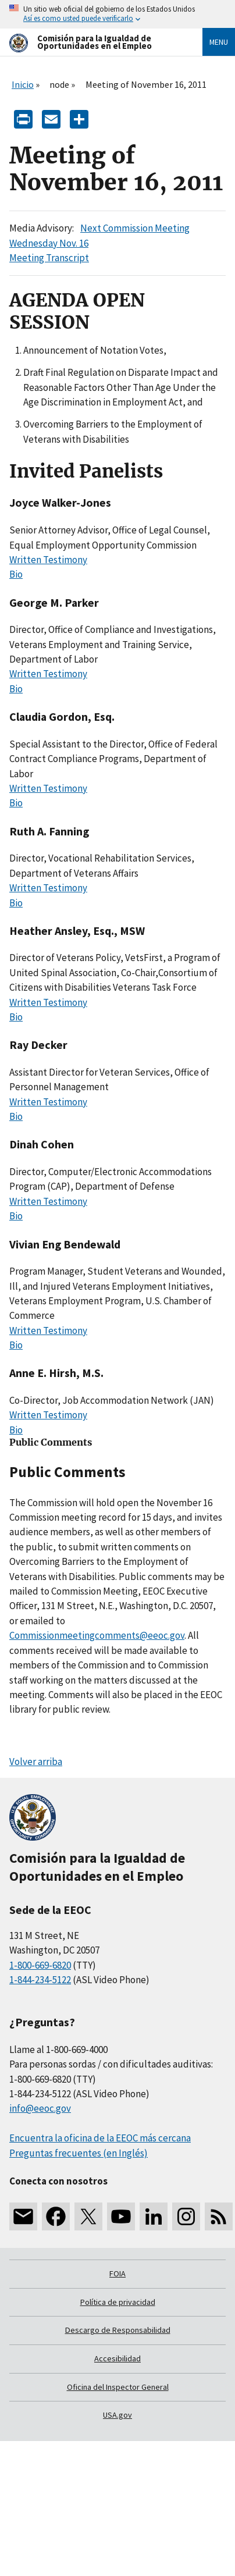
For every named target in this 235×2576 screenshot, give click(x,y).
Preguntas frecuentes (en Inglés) (78, 2153)
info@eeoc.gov (40, 2108)
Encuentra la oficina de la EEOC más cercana (100, 2138)
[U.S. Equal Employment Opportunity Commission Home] (92, 42)
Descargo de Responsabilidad (117, 2330)
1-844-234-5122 (40, 1979)
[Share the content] (79, 118)
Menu (218, 42)
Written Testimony (48, 559)
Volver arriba (35, 1761)
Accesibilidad (117, 2358)
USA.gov (117, 2415)
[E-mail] (51, 118)
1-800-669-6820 (40, 1965)
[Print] (23, 118)
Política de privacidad (117, 2302)
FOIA (117, 2273)
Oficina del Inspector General (118, 2387)
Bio (16, 574)
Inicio (23, 84)
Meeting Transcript (49, 257)
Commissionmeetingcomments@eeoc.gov (96, 1635)
